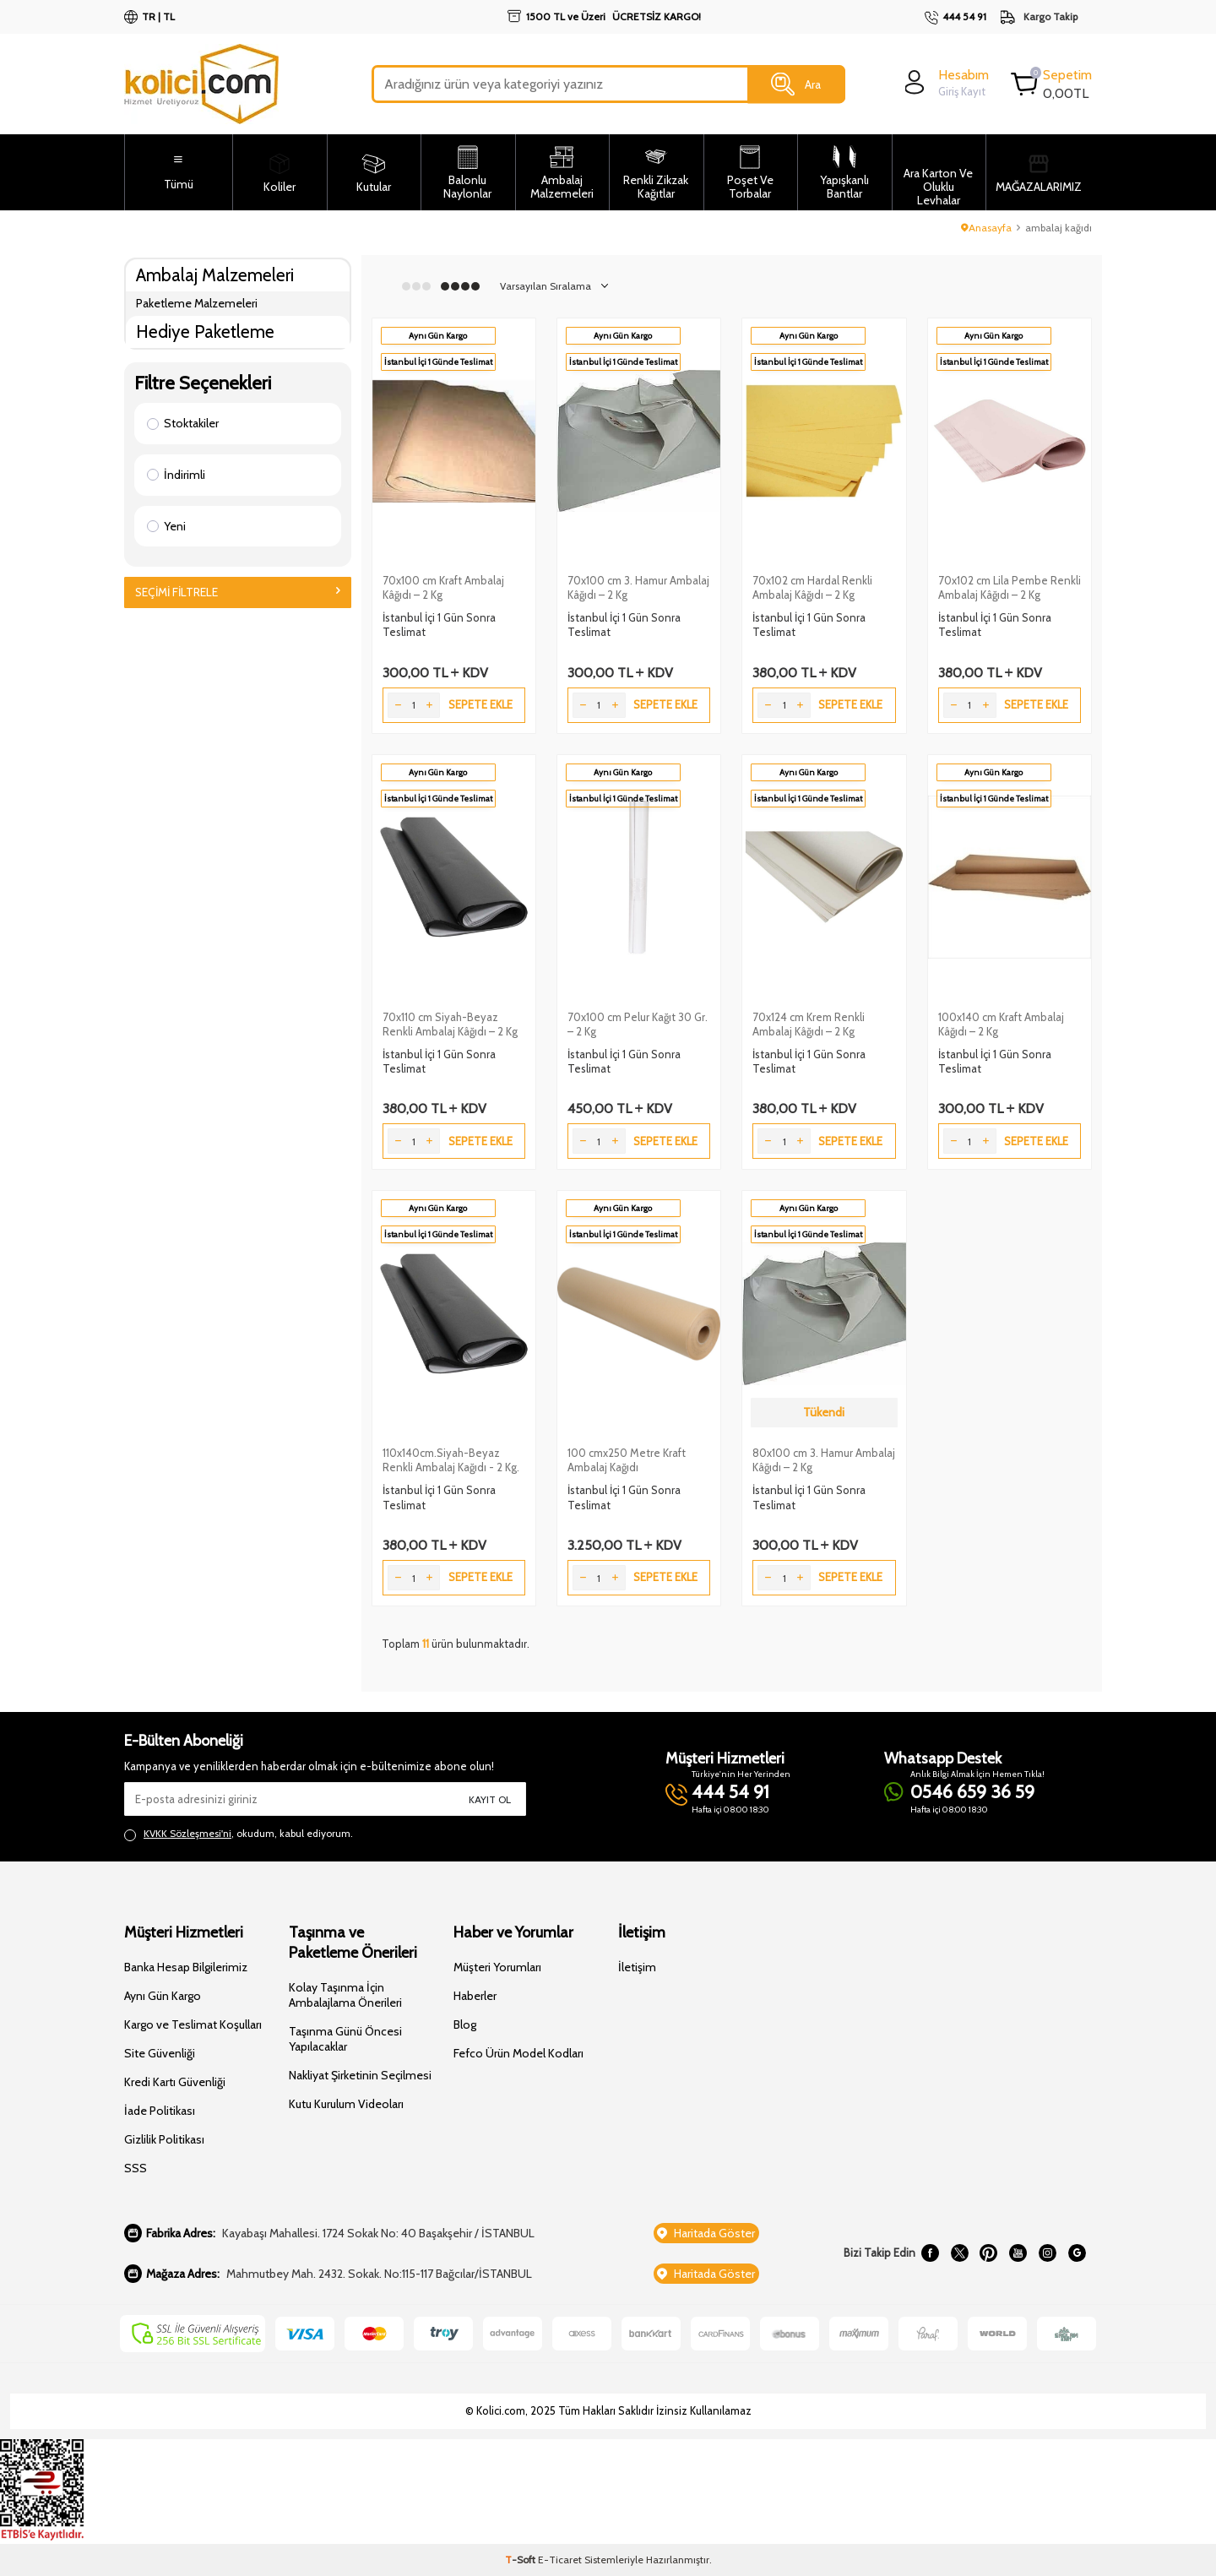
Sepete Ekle (480, 704)
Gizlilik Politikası (164, 2139)
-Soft (521, 2559)
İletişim (637, 1967)
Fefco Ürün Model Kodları (518, 2053)
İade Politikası (159, 2110)
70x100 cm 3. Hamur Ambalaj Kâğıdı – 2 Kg (638, 587)
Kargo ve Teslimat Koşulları (193, 2024)
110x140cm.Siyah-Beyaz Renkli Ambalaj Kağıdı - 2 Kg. (451, 1460)
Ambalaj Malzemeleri (215, 274)
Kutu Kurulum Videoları (346, 2103)
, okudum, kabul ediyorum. (238, 1833)
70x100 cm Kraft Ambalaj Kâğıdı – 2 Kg (443, 587)
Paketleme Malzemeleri (197, 303)
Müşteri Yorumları (497, 1967)
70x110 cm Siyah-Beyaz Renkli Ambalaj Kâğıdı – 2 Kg (450, 1024)
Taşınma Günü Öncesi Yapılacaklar (345, 2039)
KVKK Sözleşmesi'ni (187, 1833)
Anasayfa (986, 227)
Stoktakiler (183, 423)
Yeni (166, 526)
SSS (135, 2168)
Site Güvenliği (159, 2053)
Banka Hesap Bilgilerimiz (185, 1967)
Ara (796, 84)
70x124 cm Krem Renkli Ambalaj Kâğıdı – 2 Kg (808, 1024)
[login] (944, 82)
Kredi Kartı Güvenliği (174, 2082)
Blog (464, 2024)
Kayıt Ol (490, 1799)
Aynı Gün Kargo (162, 1995)
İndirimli (176, 474)
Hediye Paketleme (205, 331)
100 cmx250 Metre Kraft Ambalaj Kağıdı (626, 1460)
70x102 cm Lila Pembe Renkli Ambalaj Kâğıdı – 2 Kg (1009, 587)
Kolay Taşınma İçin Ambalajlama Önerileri (345, 1995)
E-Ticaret (560, 2559)
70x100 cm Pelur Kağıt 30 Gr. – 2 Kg (637, 1024)
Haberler (475, 1995)
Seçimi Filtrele (237, 592)
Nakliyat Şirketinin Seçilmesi (360, 2075)
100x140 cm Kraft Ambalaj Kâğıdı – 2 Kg (1001, 1024)
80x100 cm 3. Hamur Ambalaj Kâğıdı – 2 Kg (823, 1460)
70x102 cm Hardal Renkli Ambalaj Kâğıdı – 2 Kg (812, 587)
